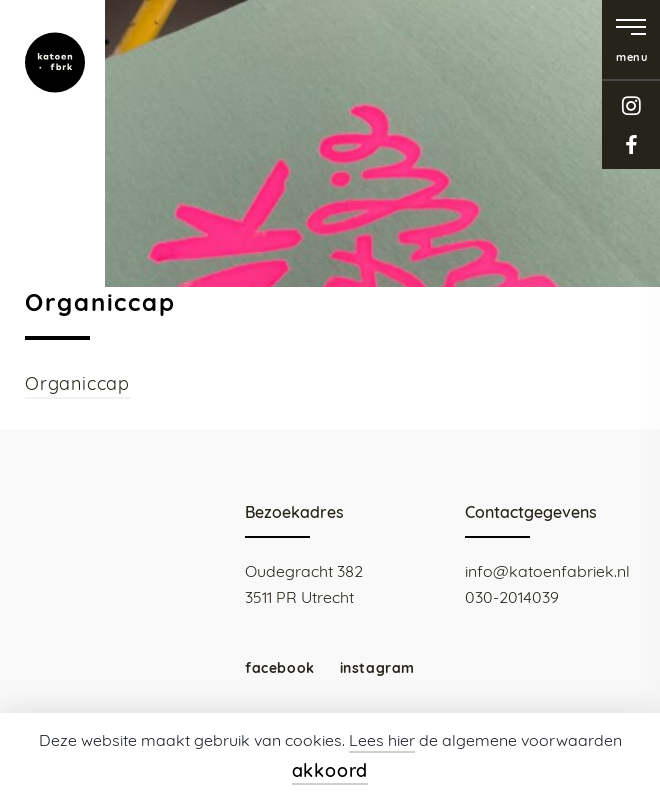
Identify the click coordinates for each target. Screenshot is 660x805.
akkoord (330, 770)
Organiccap (77, 383)
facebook (631, 144)
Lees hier (382, 740)
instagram (631, 105)
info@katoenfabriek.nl (547, 571)
